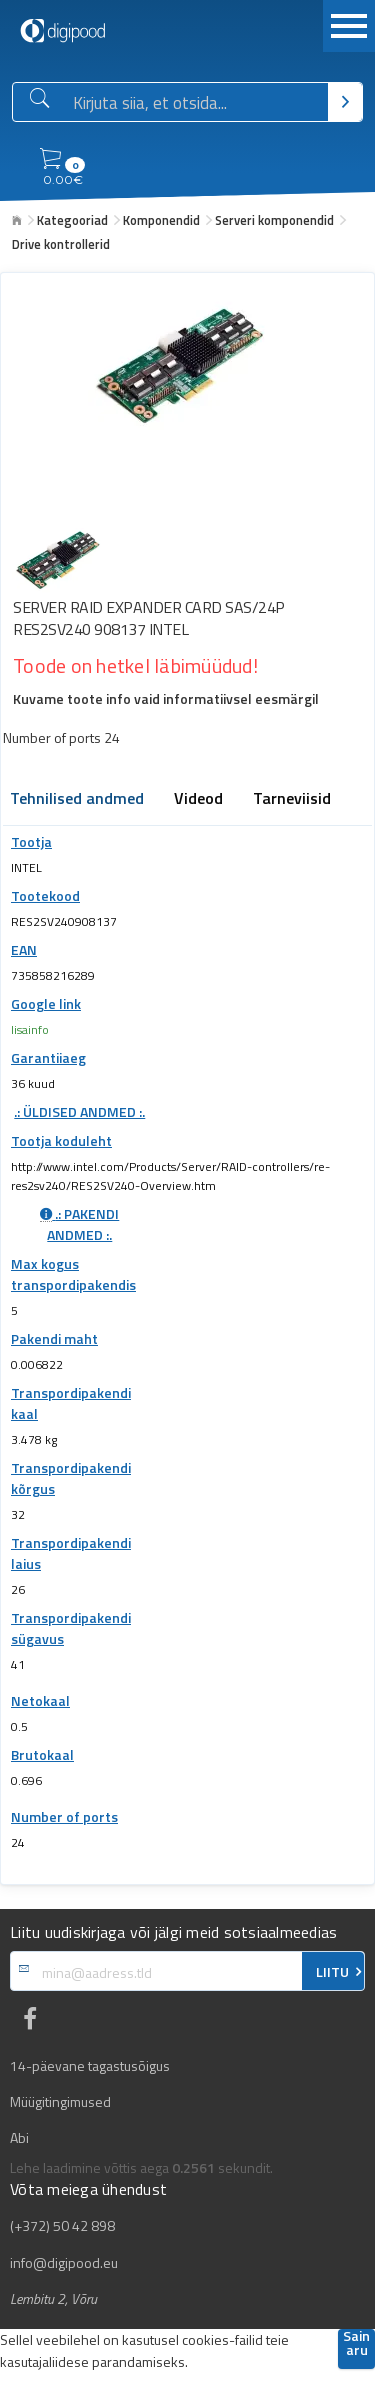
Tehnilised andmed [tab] (77, 800)
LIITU (332, 1972)
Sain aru (356, 2344)
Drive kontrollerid (61, 244)
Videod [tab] (198, 800)
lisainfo (30, 1029)
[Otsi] (345, 102)
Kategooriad (72, 220)
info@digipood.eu (64, 2263)
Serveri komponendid (274, 220)
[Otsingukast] (196, 103)
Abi (19, 2138)
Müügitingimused (60, 2102)
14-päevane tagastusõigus (90, 2066)
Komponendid (161, 220)
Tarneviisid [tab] (292, 800)
